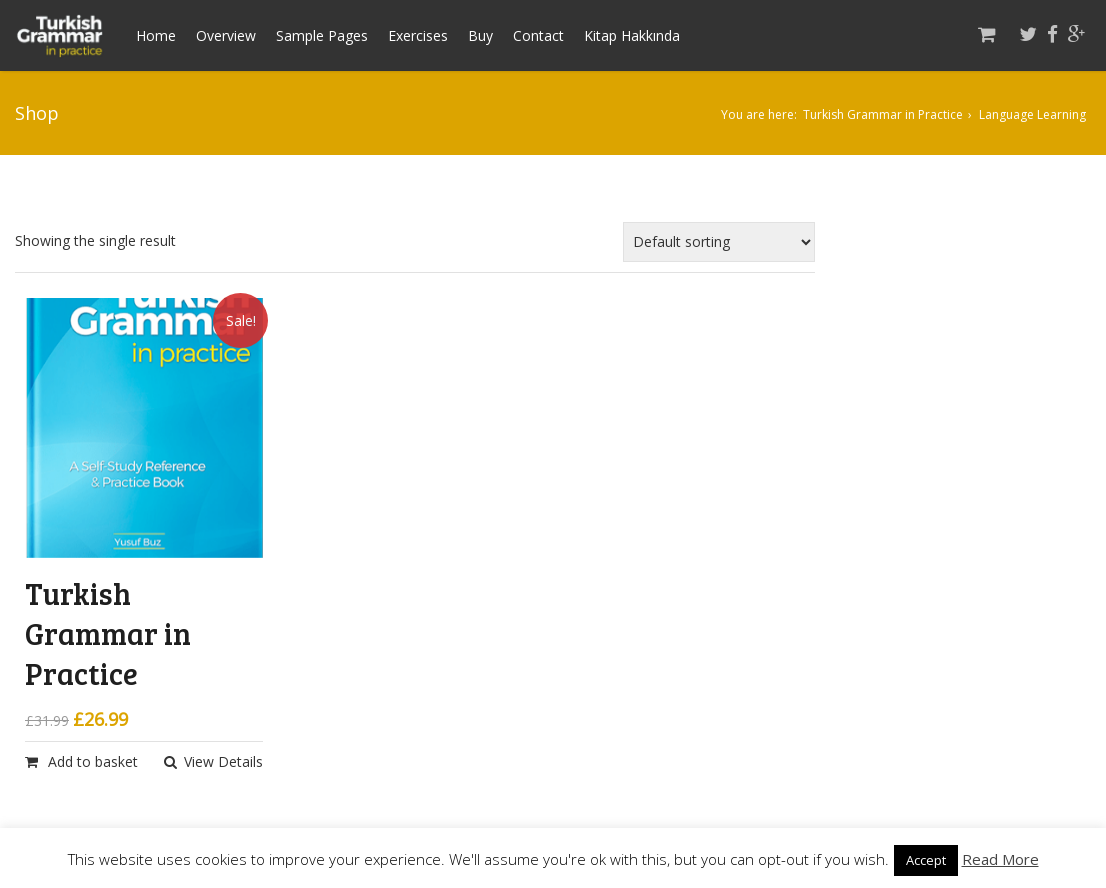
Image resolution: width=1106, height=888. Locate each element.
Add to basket (93, 761)
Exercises (418, 35)
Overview (226, 35)
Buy (480, 35)
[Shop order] (719, 242)
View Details (223, 761)
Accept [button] (926, 860)
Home (156, 35)
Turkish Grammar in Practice (883, 114)
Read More (1000, 859)
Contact (538, 35)
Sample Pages (322, 35)
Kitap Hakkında (632, 35)
